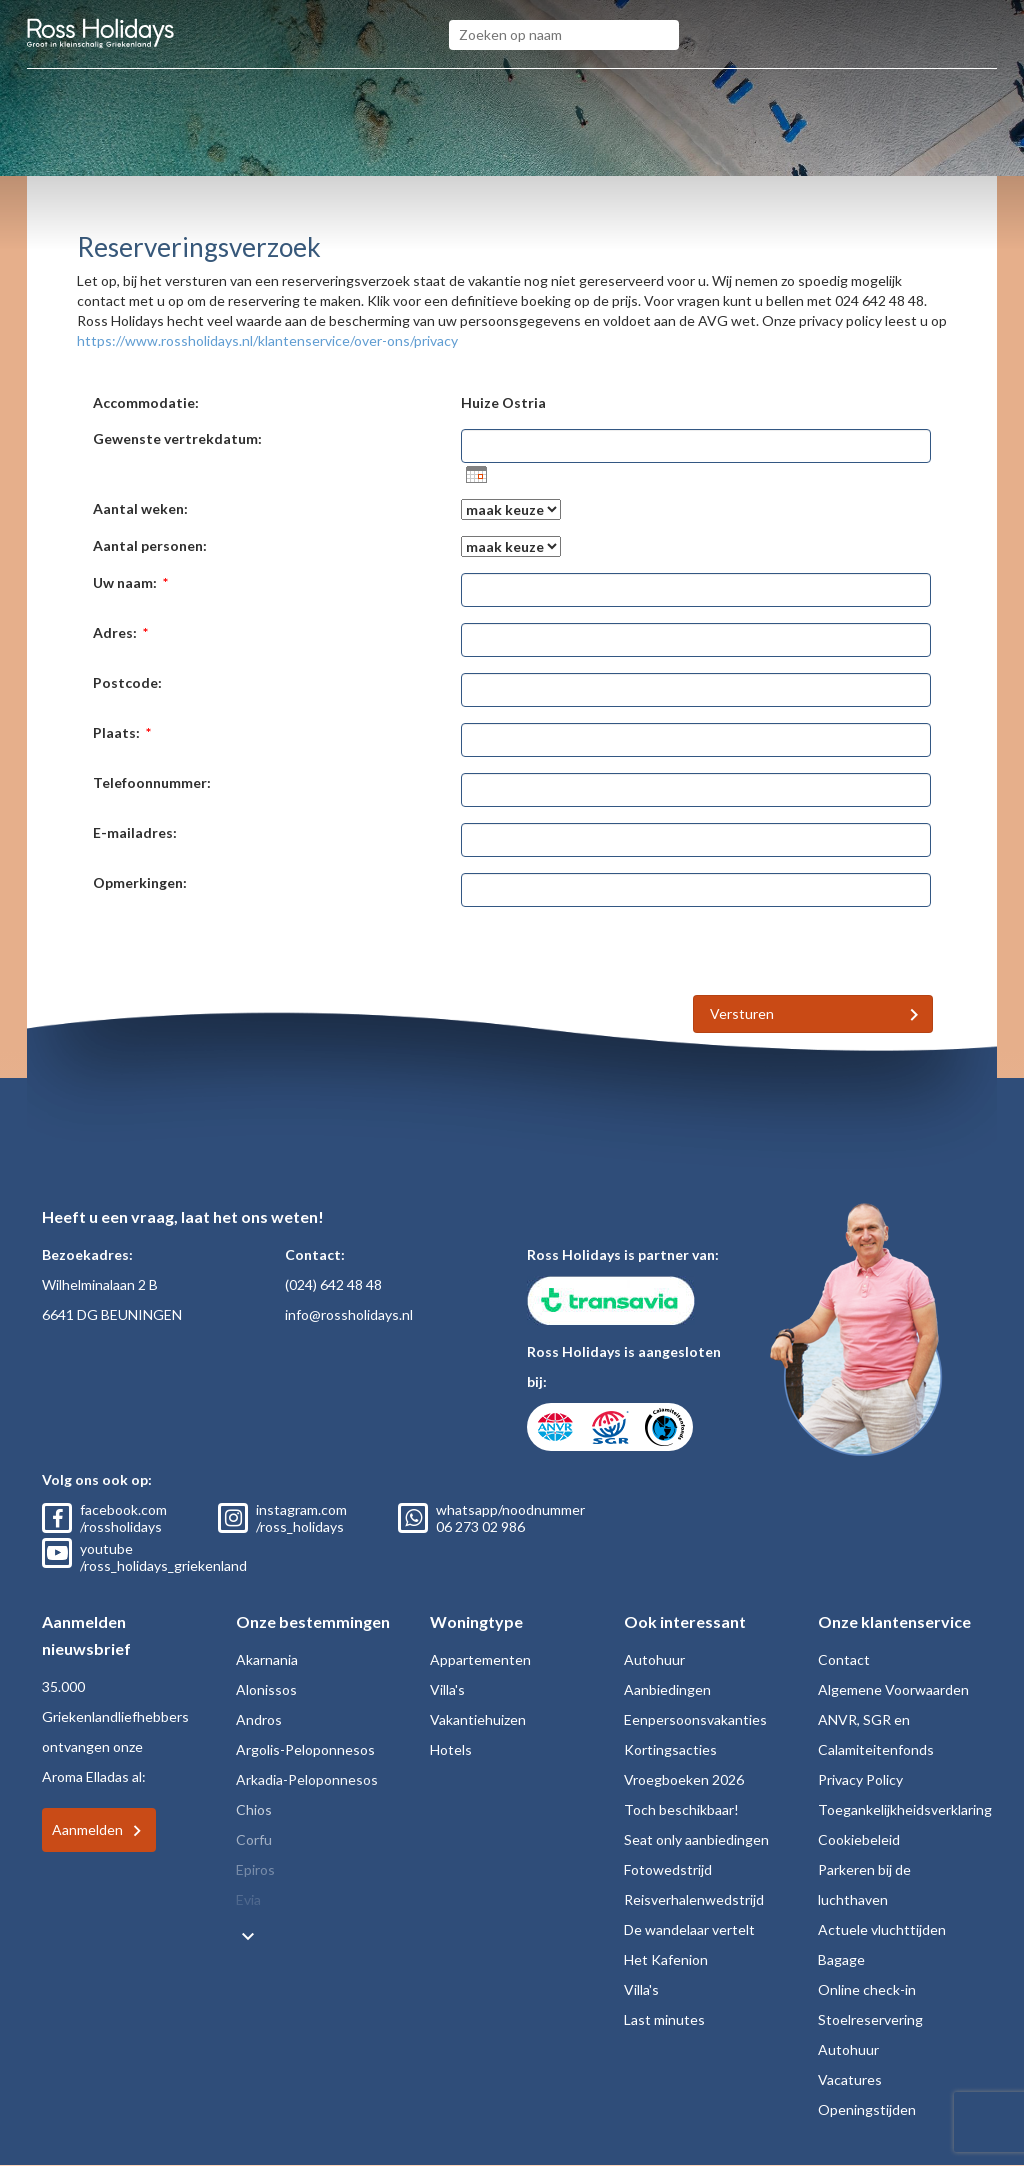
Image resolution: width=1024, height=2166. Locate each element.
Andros (259, 1719)
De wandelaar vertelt (689, 1929)
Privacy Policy (860, 1779)
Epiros (255, 1869)
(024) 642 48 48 (333, 1284)
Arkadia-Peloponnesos (307, 1779)
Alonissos (266, 1689)
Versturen (742, 1013)
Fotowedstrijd (668, 1869)
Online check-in (867, 1989)
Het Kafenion (666, 1959)
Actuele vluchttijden (882, 1929)
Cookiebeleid (859, 1839)
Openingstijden (867, 2109)
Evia (248, 1899)
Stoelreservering (870, 2019)
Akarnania (267, 1659)
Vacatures (850, 2079)
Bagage (841, 1959)
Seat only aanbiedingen (696, 1839)
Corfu (254, 1839)
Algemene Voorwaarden (893, 1689)
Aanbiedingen (667, 1689)
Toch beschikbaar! (681, 1809)
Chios (254, 1809)
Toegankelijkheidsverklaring (905, 1809)
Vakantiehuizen (478, 1719)
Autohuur (654, 1659)
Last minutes (664, 2019)
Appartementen (480, 1659)
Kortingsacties (670, 1749)
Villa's (447, 1689)
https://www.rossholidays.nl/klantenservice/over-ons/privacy (267, 340)
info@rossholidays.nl (349, 1314)
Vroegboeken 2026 (684, 1779)
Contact (844, 1659)
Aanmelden (87, 1829)
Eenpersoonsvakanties (695, 1719)
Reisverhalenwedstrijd (694, 1899)
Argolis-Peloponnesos (305, 1749)
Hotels (451, 1749)
